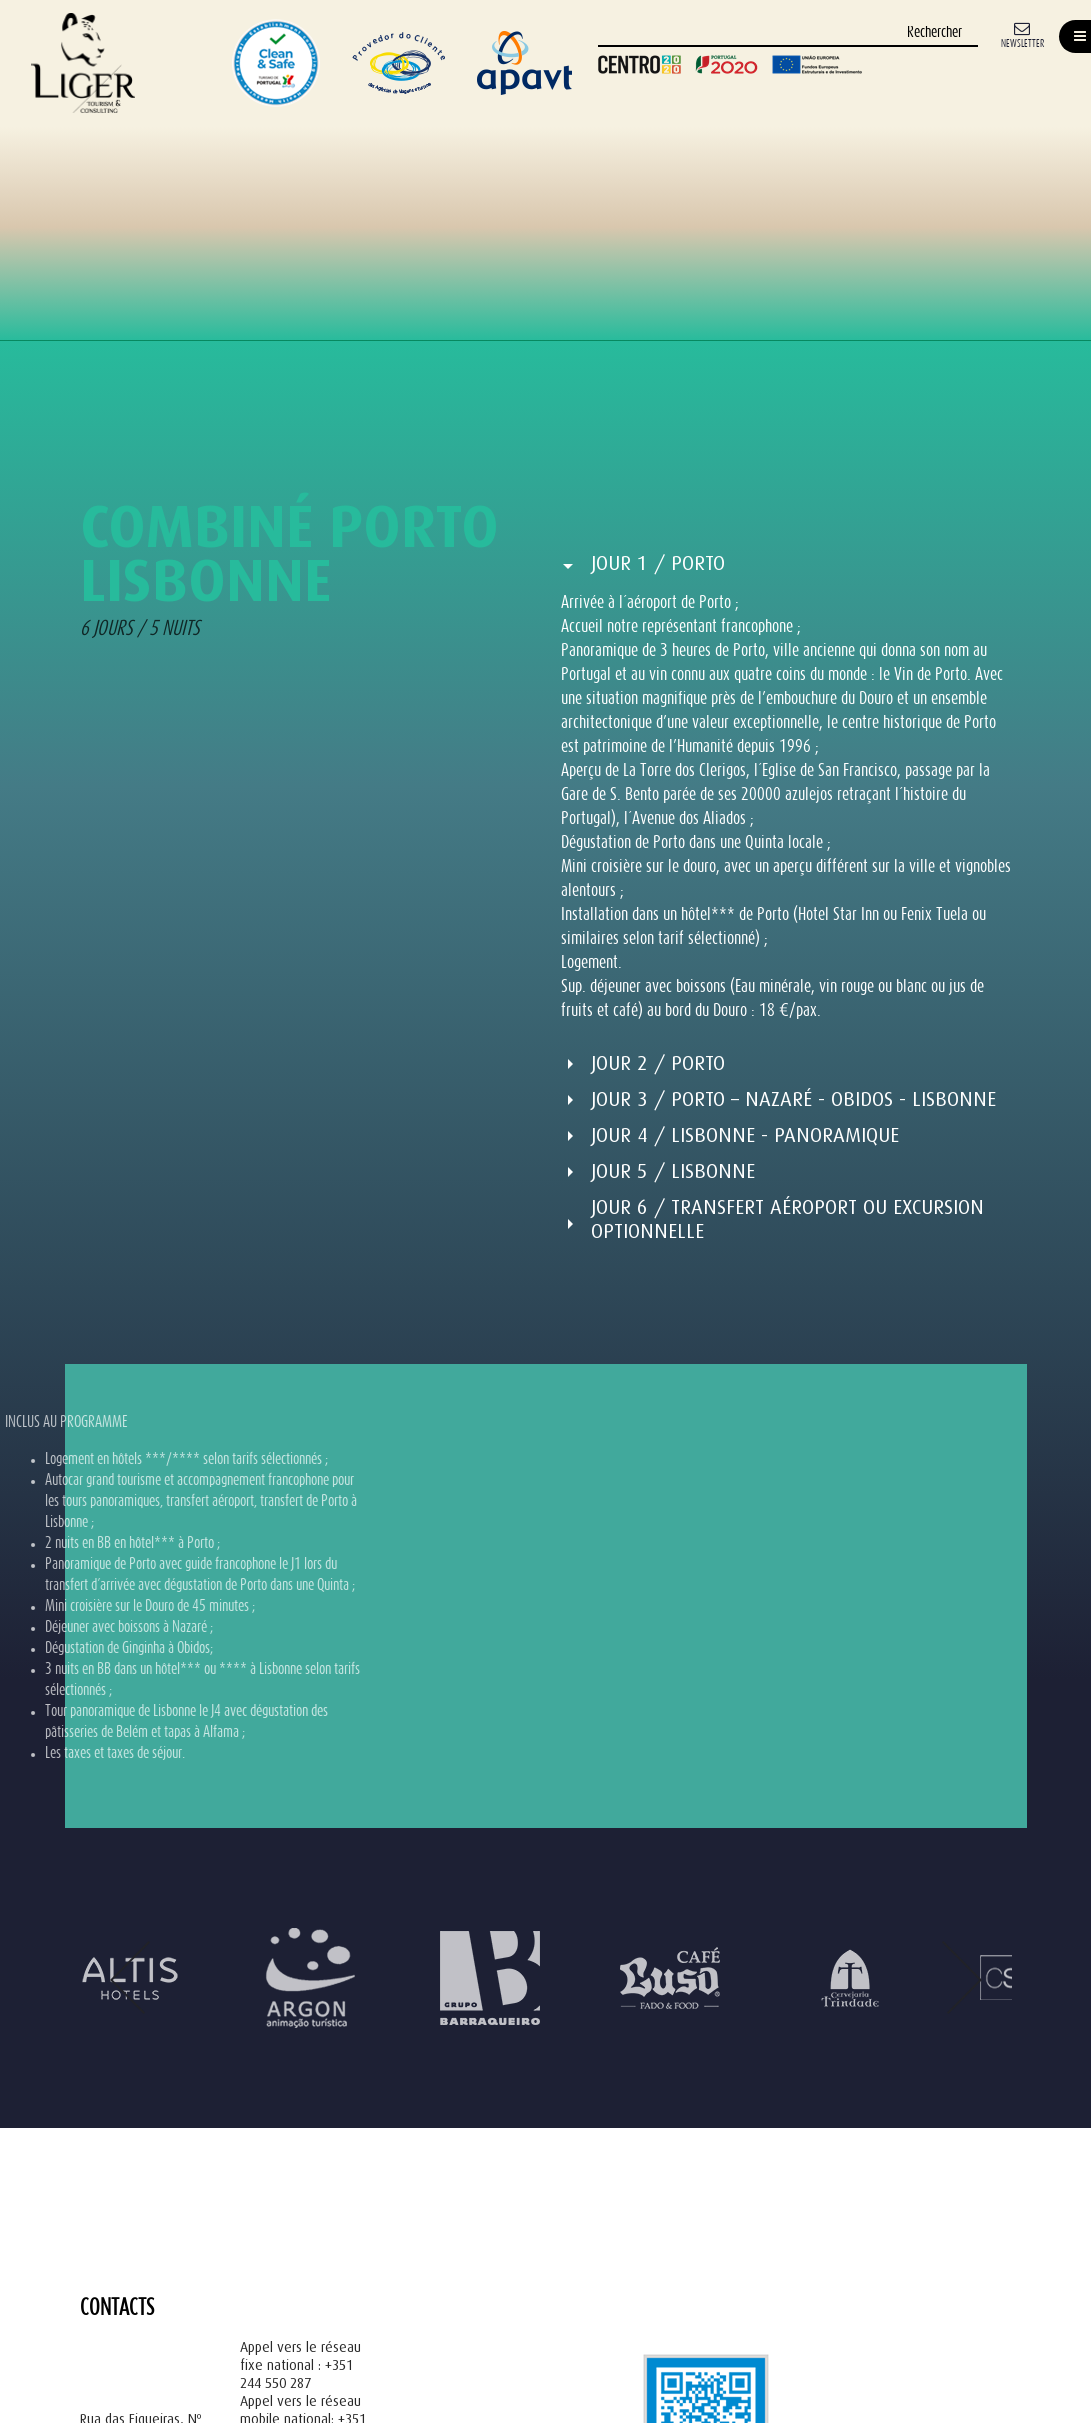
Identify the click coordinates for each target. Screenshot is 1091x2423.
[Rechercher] (788, 33)
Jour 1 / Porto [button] (658, 563)
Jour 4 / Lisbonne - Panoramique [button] (745, 1135)
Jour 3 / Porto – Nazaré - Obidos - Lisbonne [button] (793, 1099)
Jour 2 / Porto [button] (658, 1063)
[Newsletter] (1022, 33)
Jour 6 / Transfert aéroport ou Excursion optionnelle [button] (787, 1219)
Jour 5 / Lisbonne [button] (673, 1171)
